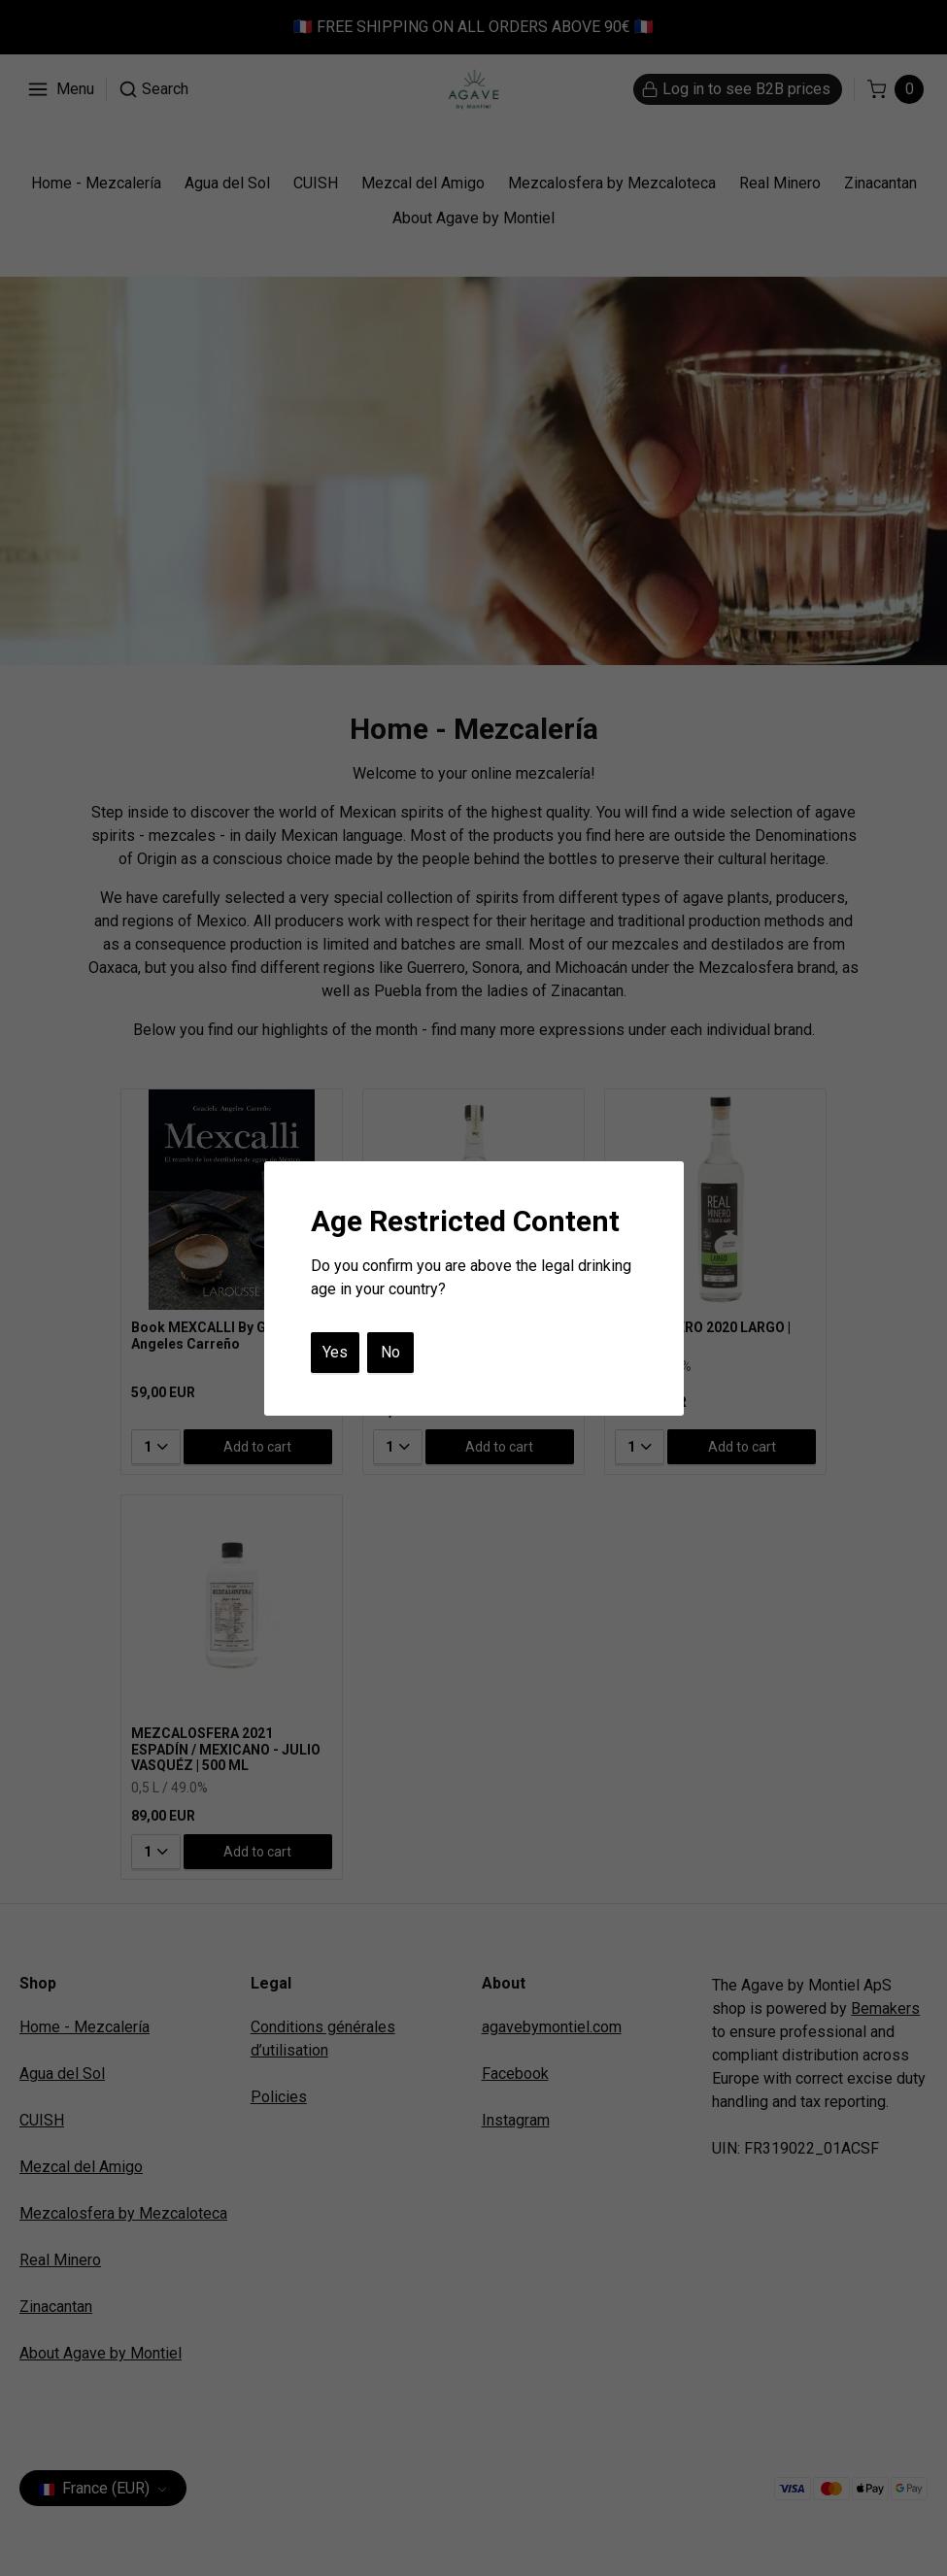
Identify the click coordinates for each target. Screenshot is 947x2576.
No (390, 1352)
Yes (335, 1352)
